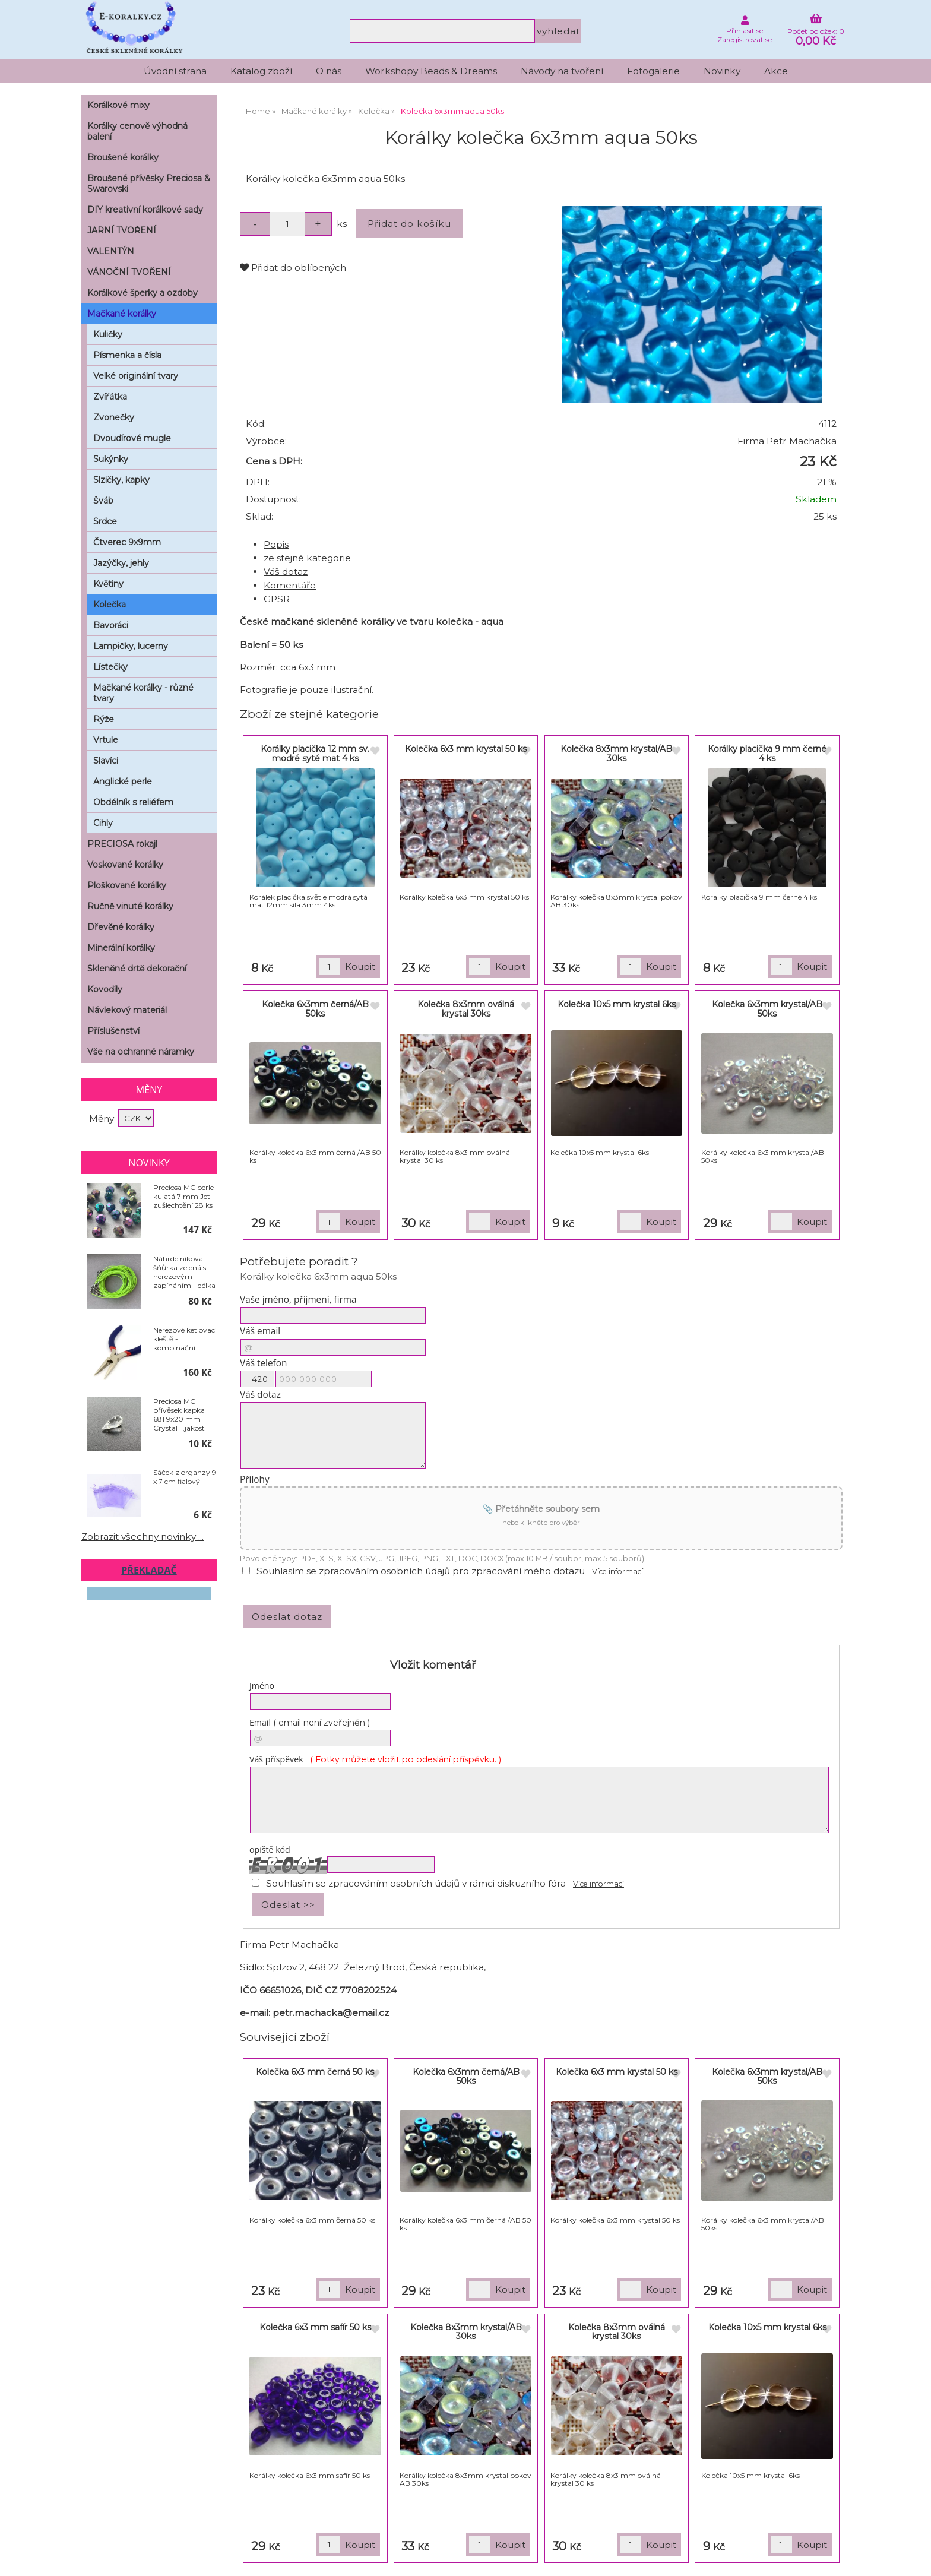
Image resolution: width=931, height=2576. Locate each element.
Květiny (108, 583)
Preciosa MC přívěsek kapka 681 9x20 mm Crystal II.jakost (179, 1414)
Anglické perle (122, 781)
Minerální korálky (121, 947)
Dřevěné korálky (120, 927)
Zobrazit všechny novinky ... (142, 1536)
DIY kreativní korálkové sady (145, 209)
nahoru (913, 2558)
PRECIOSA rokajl (122, 843)
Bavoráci (110, 625)
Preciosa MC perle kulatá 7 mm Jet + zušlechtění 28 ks (184, 1196)
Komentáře (290, 585)
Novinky (722, 71)
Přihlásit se (744, 30)
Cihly (103, 823)
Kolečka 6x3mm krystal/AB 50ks (767, 1008)
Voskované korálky (125, 864)
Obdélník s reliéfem (133, 802)
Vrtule (105, 740)
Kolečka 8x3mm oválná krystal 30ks (465, 1008)
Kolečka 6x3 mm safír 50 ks (315, 2327)
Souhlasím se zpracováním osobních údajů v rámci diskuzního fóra (416, 1883)
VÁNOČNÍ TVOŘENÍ (129, 272)
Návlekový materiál (127, 1010)
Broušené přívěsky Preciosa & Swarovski (148, 183)
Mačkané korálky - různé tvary (143, 693)
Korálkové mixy (118, 105)
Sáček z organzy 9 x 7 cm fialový (184, 1477)
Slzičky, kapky (121, 479)
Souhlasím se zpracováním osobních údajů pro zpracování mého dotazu (420, 1571)
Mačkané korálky (121, 313)
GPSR (277, 599)
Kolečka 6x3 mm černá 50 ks (315, 2072)
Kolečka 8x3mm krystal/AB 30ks (616, 753)
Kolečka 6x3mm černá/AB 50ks (315, 1008)
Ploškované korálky (126, 885)
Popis (276, 544)
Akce (776, 71)
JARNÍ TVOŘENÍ (121, 230)
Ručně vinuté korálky (130, 906)
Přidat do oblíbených (293, 267)
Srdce (105, 521)
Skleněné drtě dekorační (136, 968)
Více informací (617, 1571)
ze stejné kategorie (307, 558)
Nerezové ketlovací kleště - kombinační (185, 1338)
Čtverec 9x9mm (127, 542)
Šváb (103, 500)
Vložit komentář (433, 1665)
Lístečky (110, 667)
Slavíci (105, 760)
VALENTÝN (110, 251)
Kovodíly (104, 989)
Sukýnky (110, 459)
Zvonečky (113, 417)
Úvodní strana (175, 71)
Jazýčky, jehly (121, 563)
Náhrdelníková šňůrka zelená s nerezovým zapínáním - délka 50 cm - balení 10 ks (184, 1272)
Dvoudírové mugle (132, 438)
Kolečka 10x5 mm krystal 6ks (617, 1004)
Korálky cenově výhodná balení (137, 131)
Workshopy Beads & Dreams (431, 71)
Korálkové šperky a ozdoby (142, 292)
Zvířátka (110, 396)
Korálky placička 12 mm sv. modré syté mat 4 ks (315, 753)
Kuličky (107, 334)
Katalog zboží (261, 71)
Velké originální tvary (135, 376)
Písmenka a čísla (127, 355)
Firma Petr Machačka (787, 441)
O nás (328, 71)
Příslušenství (113, 1031)
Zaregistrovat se (744, 39)
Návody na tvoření (562, 71)
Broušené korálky (123, 157)
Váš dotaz (286, 571)
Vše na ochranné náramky (140, 1051)
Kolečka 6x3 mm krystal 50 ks (466, 748)
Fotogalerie (653, 71)
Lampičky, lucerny (130, 646)
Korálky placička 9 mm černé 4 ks (767, 753)
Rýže (103, 719)
